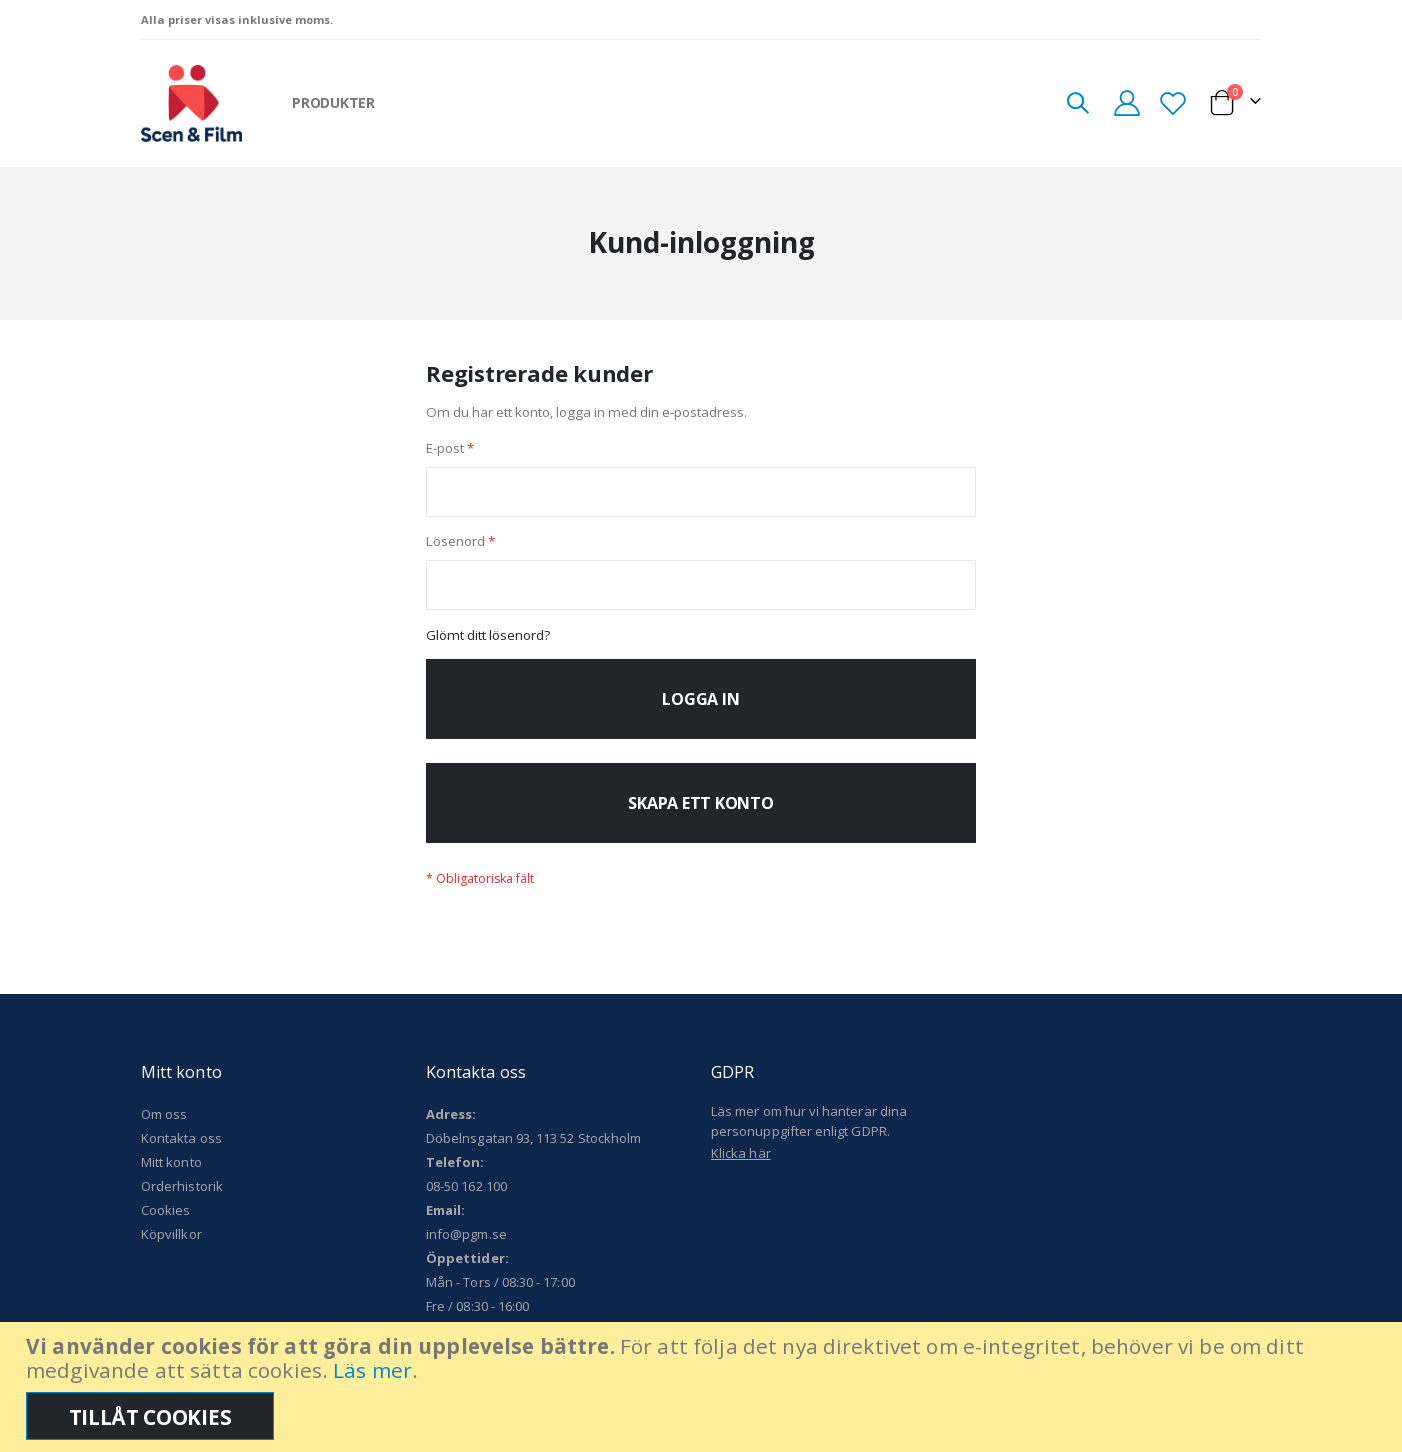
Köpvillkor (171, 1246)
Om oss (164, 1126)
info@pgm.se (466, 1246)
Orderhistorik (182, 1198)
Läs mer (372, 1370)
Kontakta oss (181, 1150)
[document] (703, 1387)
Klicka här (741, 1165)
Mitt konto (171, 1174)
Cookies (165, 1222)
